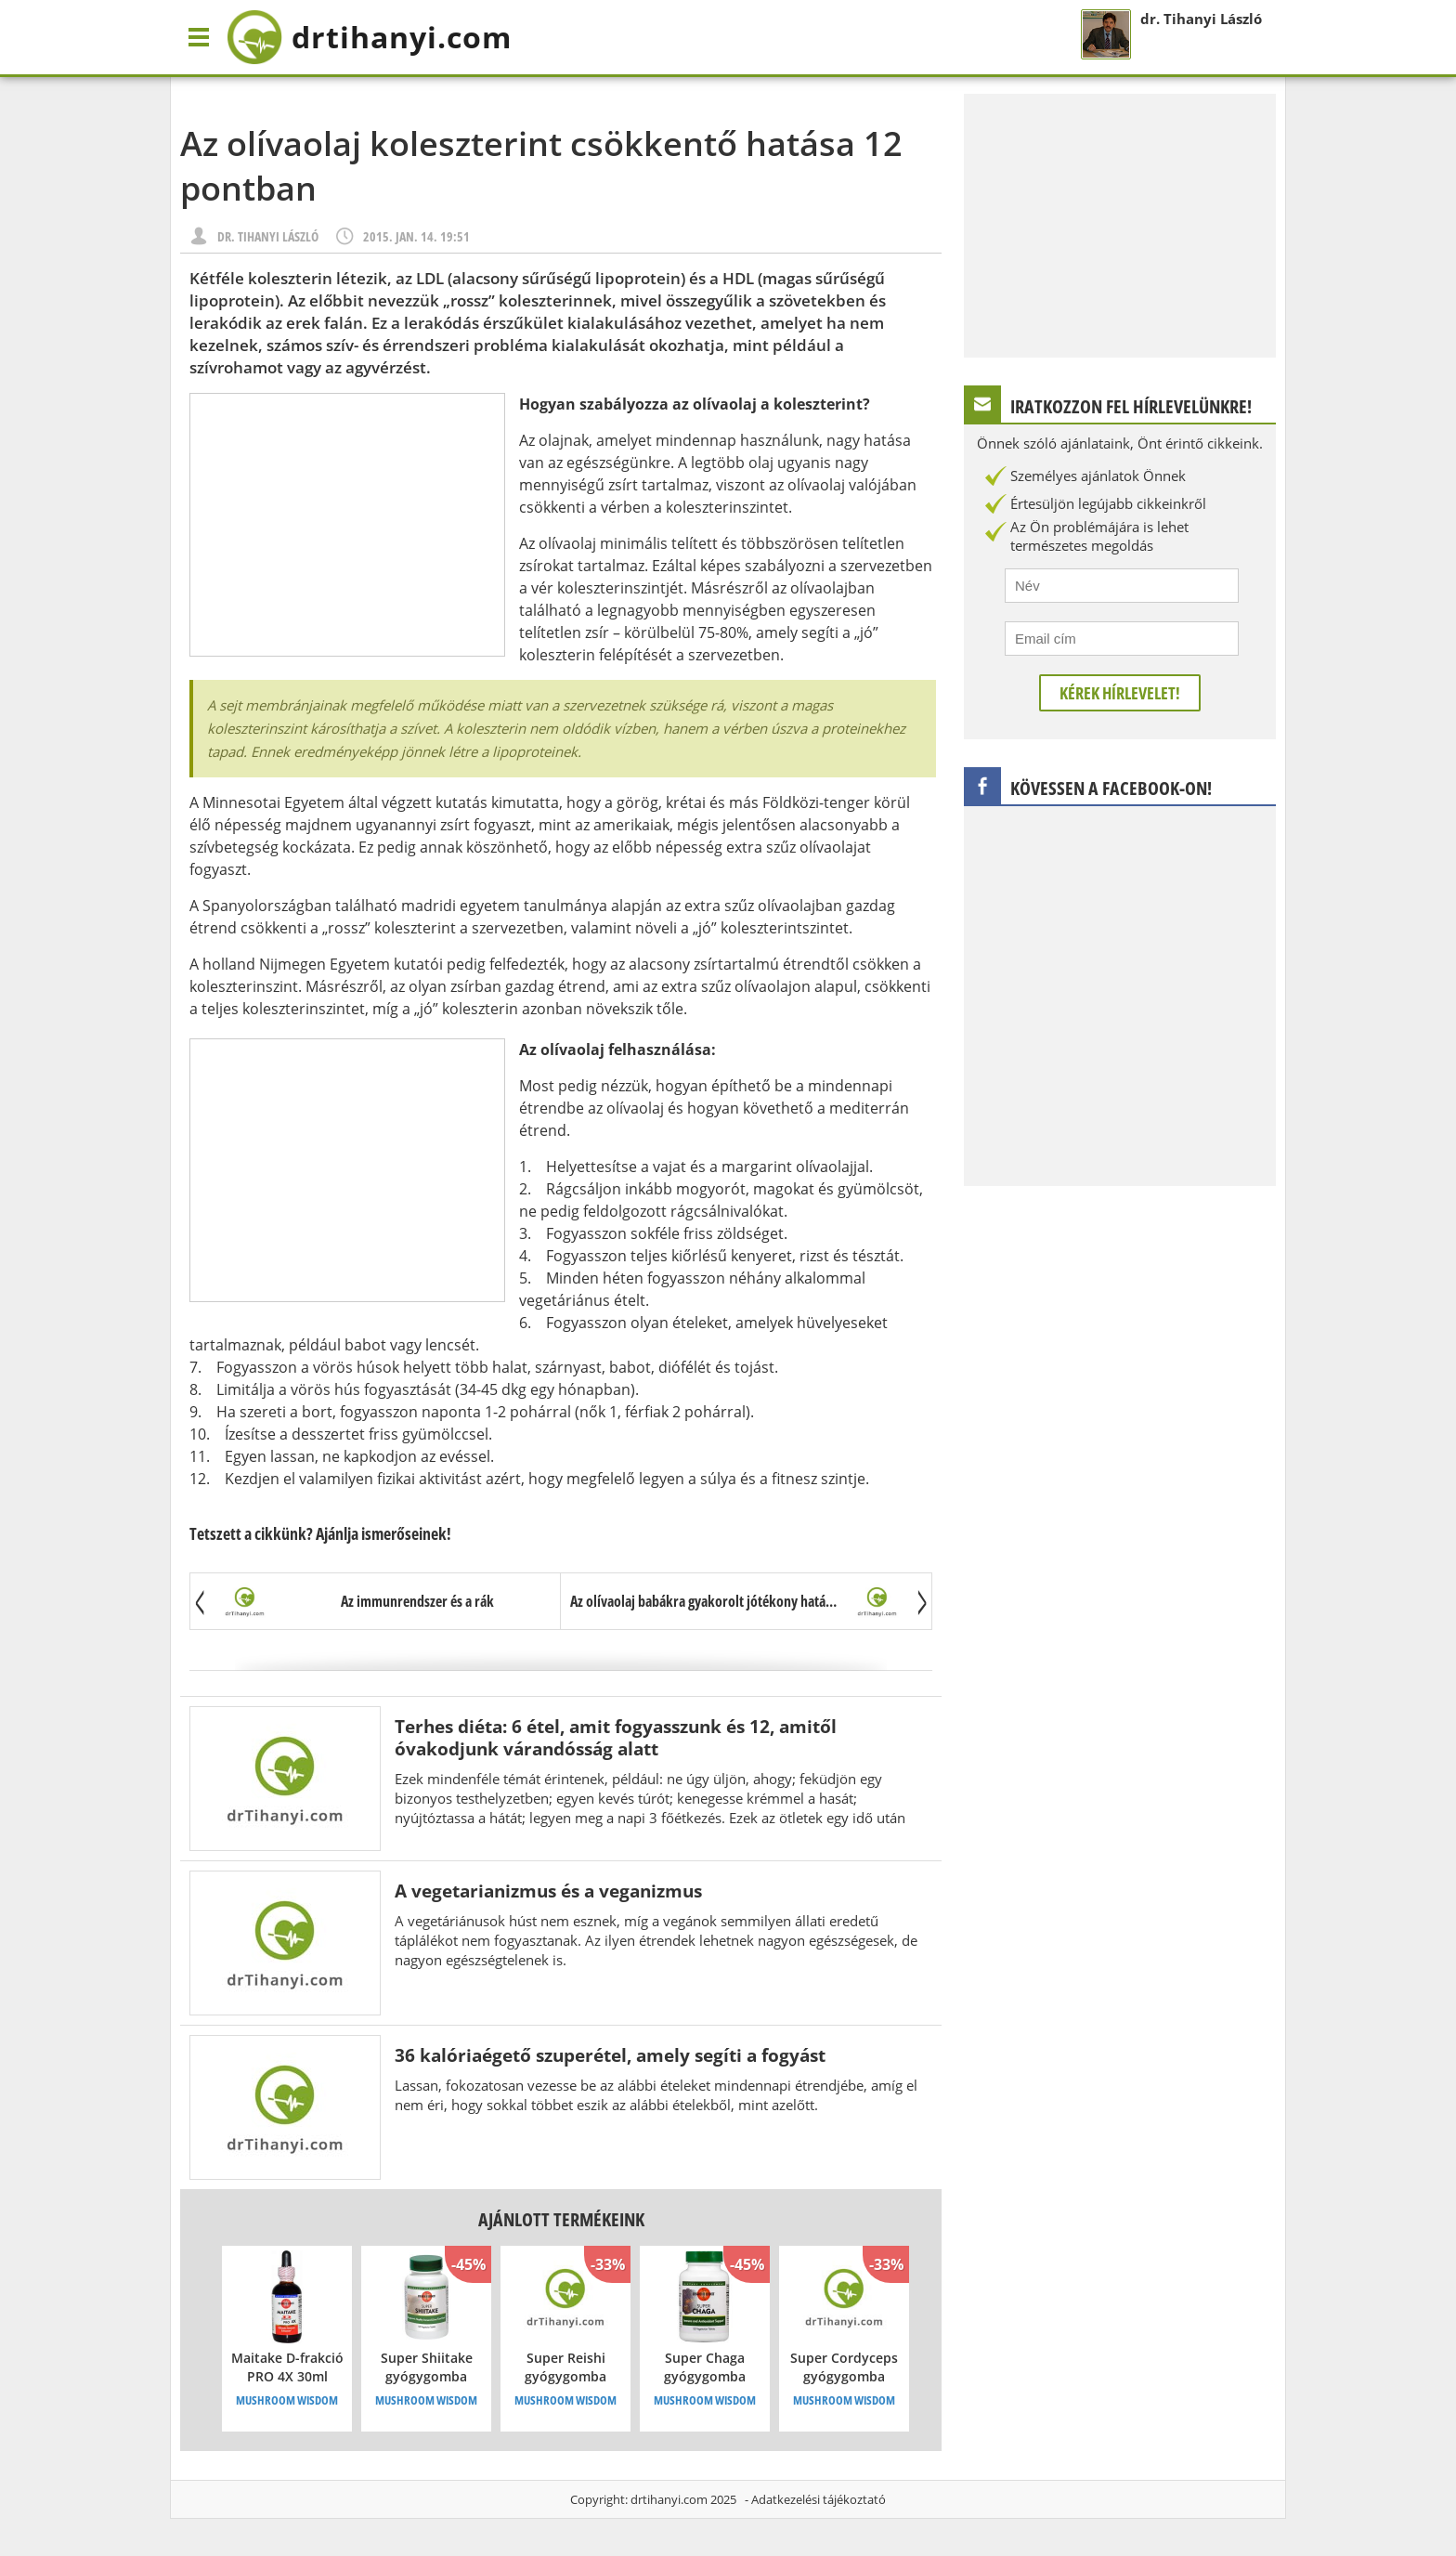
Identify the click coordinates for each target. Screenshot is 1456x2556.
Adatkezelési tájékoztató (818, 2499)
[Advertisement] (347, 525)
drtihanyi (369, 37)
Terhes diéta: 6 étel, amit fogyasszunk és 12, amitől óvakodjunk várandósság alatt (616, 1737)
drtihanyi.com (669, 2499)
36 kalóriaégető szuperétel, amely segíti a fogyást (610, 2055)
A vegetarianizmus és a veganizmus (548, 1890)
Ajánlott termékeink (561, 2219)
